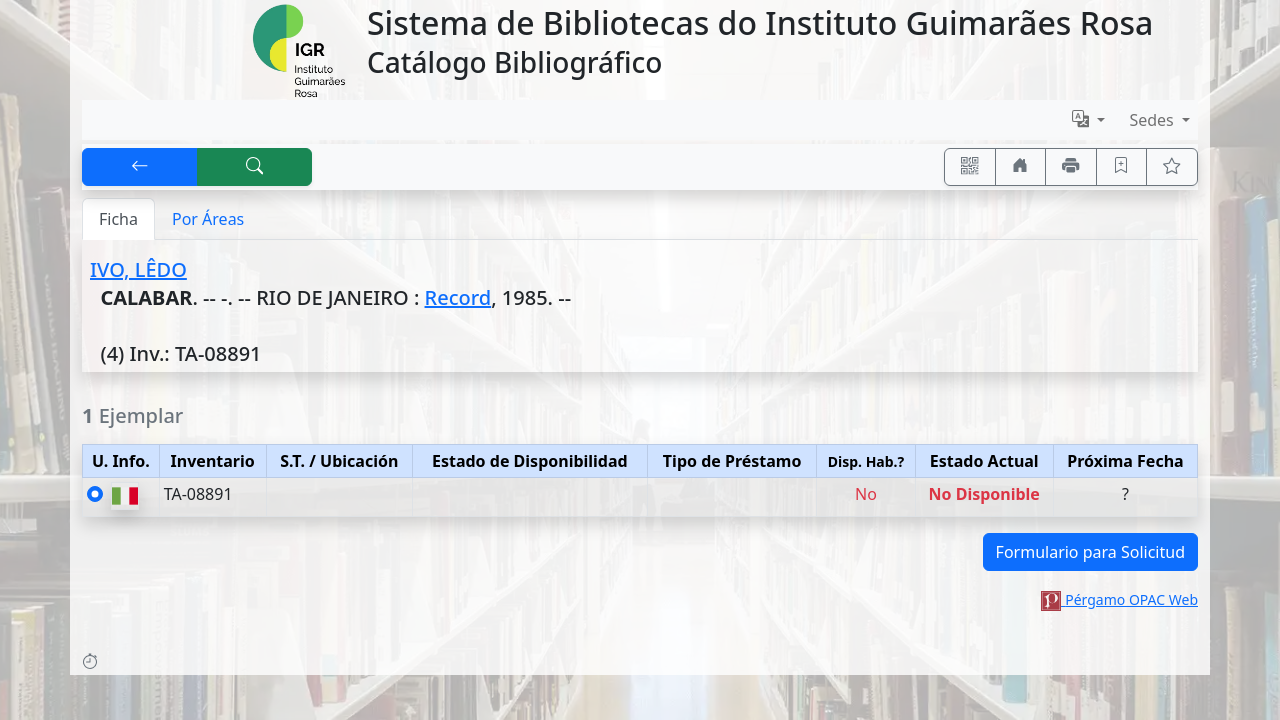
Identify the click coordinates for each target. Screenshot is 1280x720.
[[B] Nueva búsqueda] (255, 167)
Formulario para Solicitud (1090, 552)
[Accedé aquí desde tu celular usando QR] (970, 167)
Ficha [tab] (118, 219)
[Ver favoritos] (1172, 167)
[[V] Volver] (140, 167)
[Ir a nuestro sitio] (1021, 167)
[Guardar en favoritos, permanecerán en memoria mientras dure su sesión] (1122, 167)
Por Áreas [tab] (208, 219)
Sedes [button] (1153, 120)
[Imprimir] (1071, 167)
